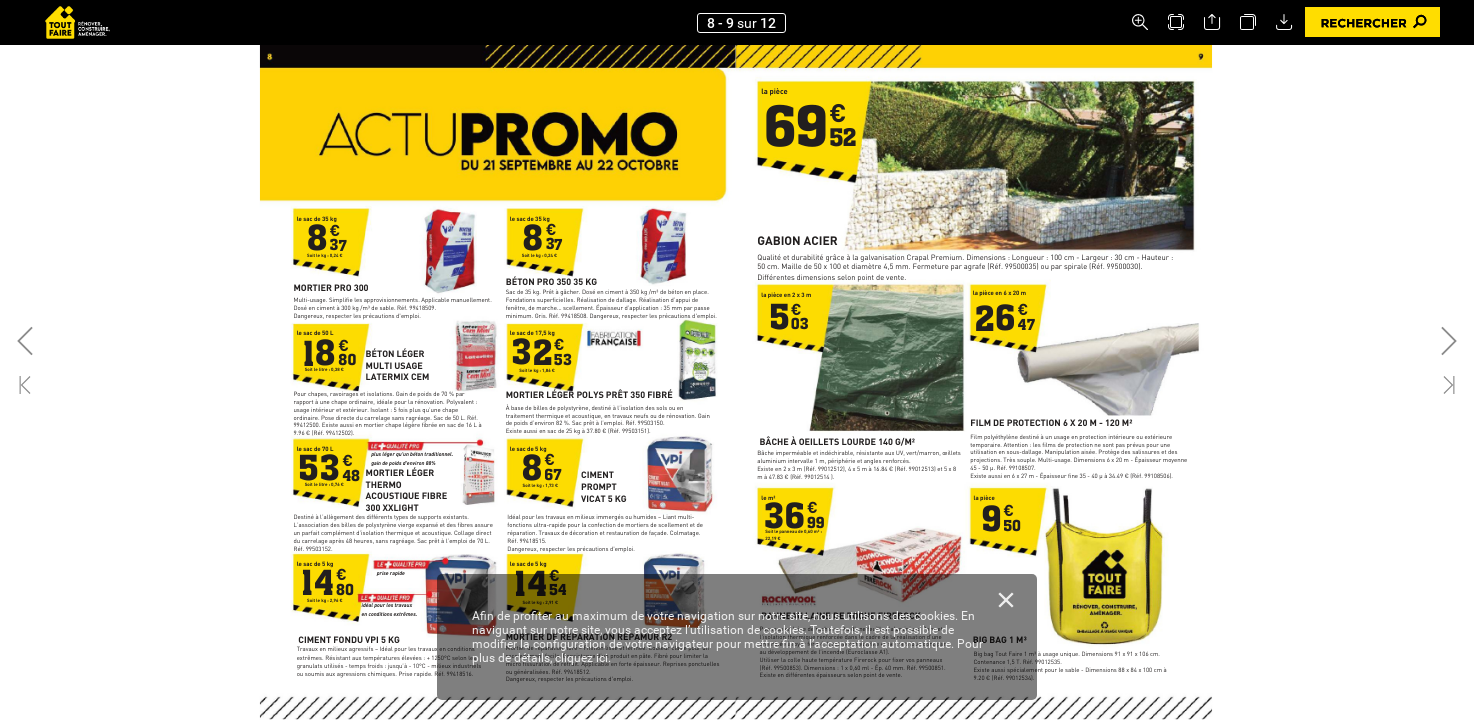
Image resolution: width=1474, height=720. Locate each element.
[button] (1140, 22)
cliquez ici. (583, 658)
